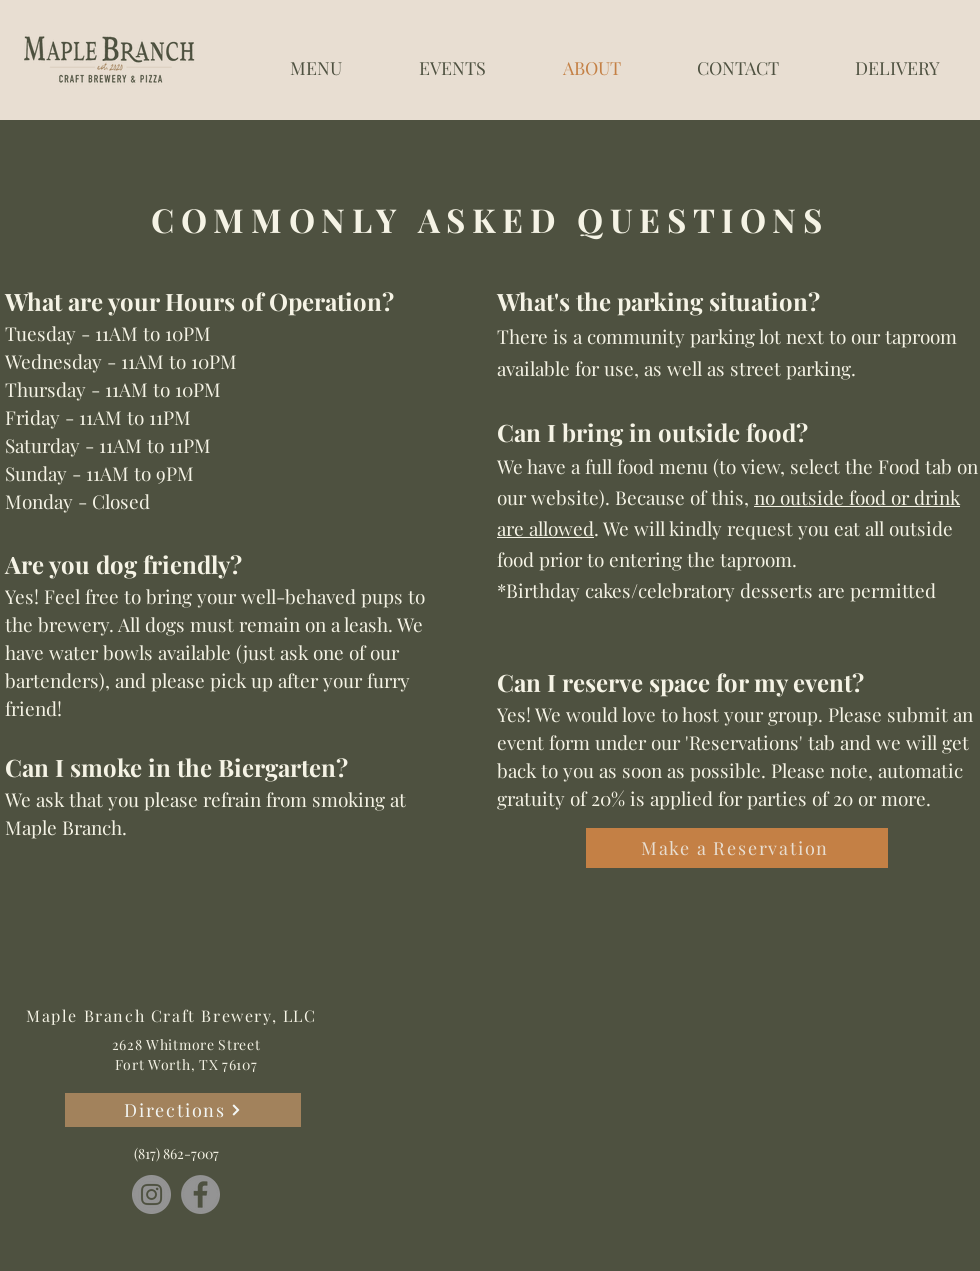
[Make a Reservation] (737, 848)
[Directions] (183, 1110)
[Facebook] (200, 1194)
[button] (315, 59)
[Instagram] (151, 1194)
